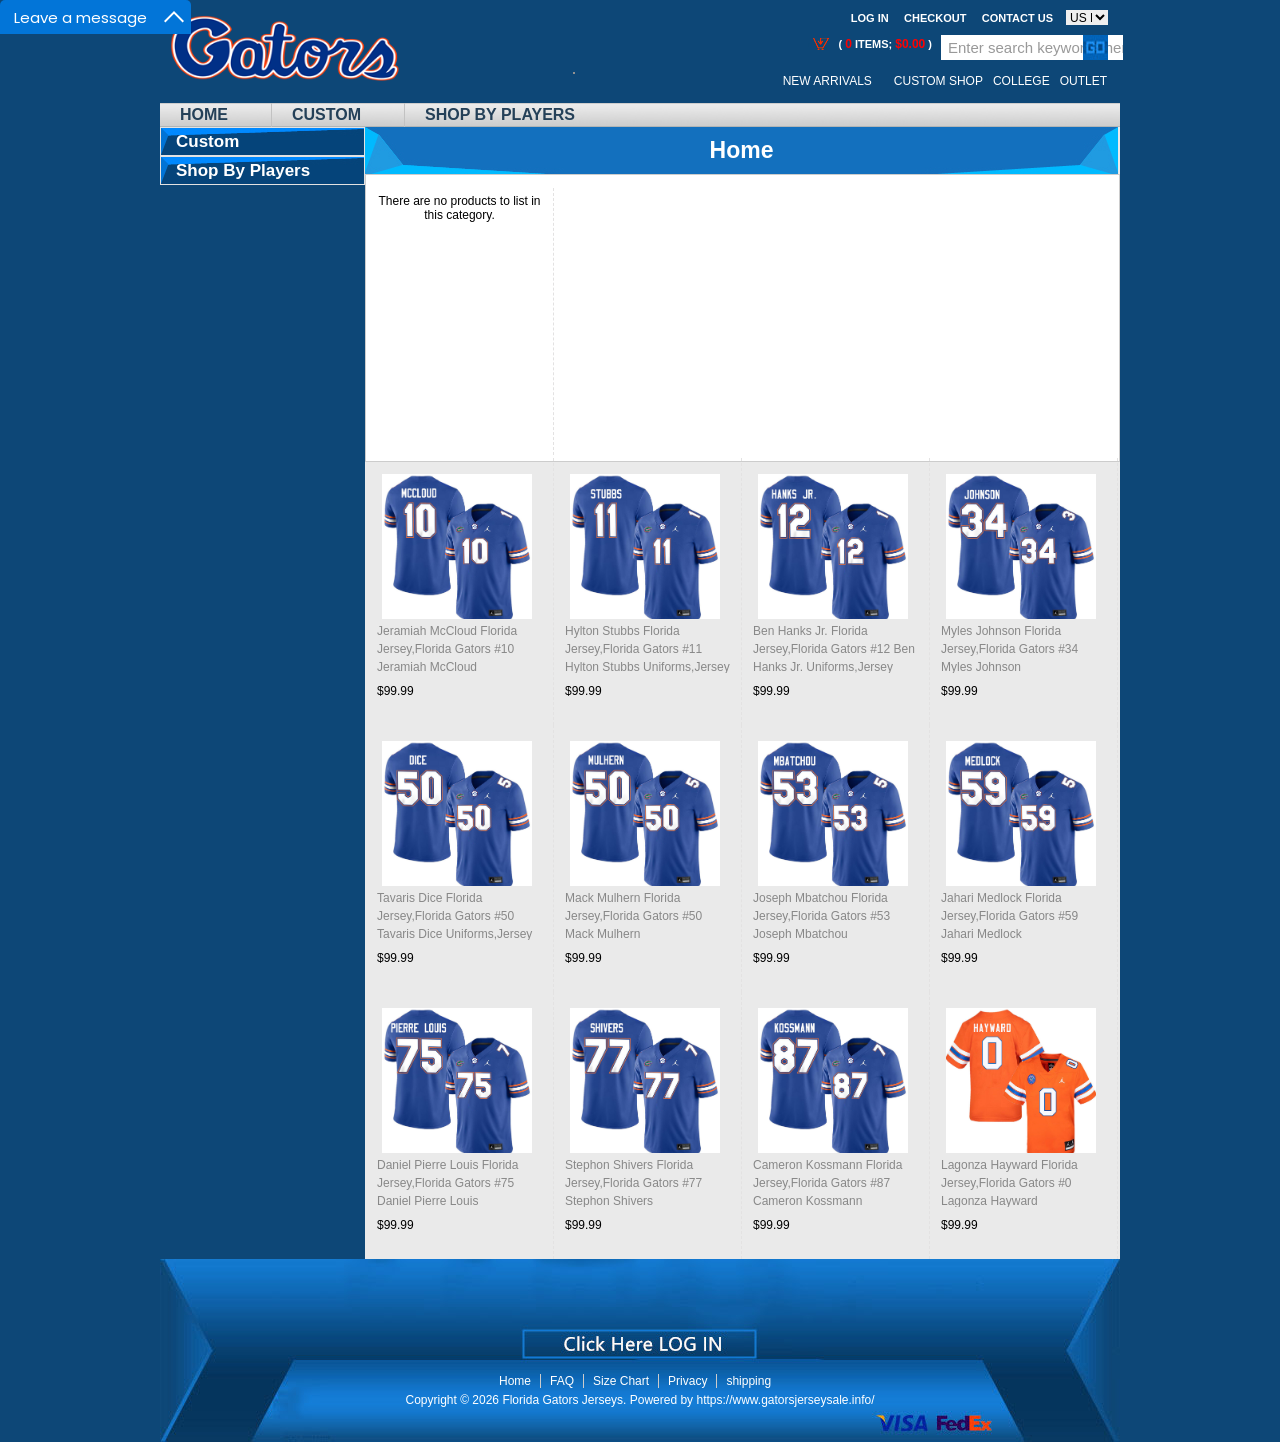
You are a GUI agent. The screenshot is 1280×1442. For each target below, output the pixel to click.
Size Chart (621, 1381)
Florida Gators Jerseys (562, 1400)
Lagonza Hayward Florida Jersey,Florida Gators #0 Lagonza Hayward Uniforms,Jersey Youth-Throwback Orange (1009, 1201)
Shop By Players (500, 114)
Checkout (935, 18)
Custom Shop (938, 81)
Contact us (1017, 18)
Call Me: (589, 81)
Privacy (687, 1381)
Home (204, 114)
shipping (748, 1381)
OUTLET (1083, 81)
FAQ (562, 1381)
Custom (326, 114)
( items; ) (883, 44)
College (1021, 81)
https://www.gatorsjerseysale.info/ (785, 1400)
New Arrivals (827, 81)
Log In (870, 18)
